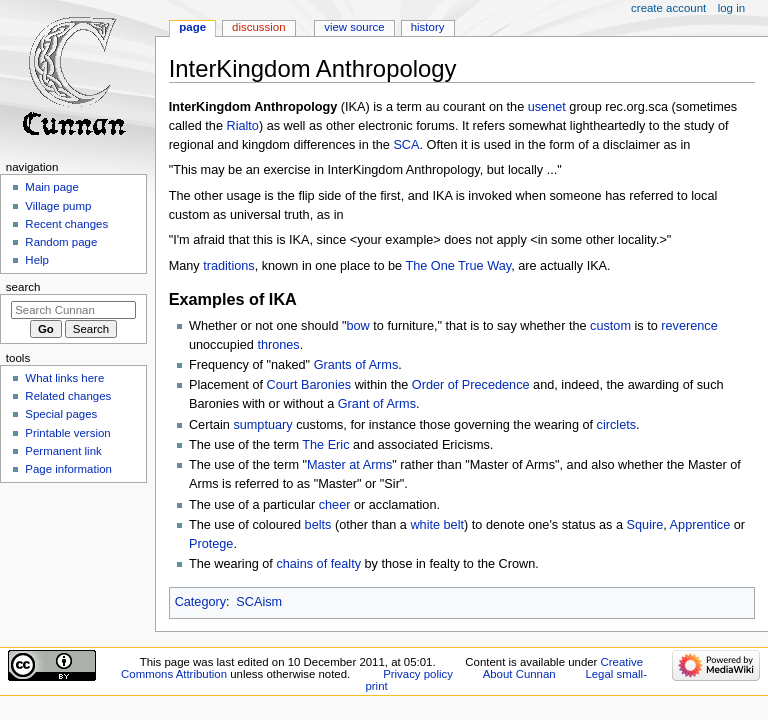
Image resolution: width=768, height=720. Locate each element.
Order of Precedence (471, 385)
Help (37, 260)
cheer (335, 505)
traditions (228, 266)
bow (358, 326)
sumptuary (262, 425)
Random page (61, 242)
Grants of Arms (356, 365)
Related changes (68, 396)
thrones (278, 345)
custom (610, 326)
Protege (211, 544)
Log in (731, 8)
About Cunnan (519, 674)
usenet (547, 107)
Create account (668, 8)
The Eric (325, 445)
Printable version (67, 433)
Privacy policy (418, 674)
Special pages (61, 414)
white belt (437, 525)
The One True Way (458, 266)
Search (23, 287)
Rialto (242, 126)
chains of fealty (318, 564)
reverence (689, 326)
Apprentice (700, 525)
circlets (616, 425)
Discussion (258, 27)
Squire (645, 525)
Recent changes (66, 224)
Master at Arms (349, 465)
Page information (68, 469)
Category (200, 602)
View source (354, 27)
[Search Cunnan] (73, 310)
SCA (406, 145)
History (428, 27)
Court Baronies (309, 385)
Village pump (58, 206)
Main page (52, 187)
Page (192, 27)
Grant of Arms (377, 404)
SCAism (259, 602)
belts (318, 525)
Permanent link (63, 451)
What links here (64, 378)
